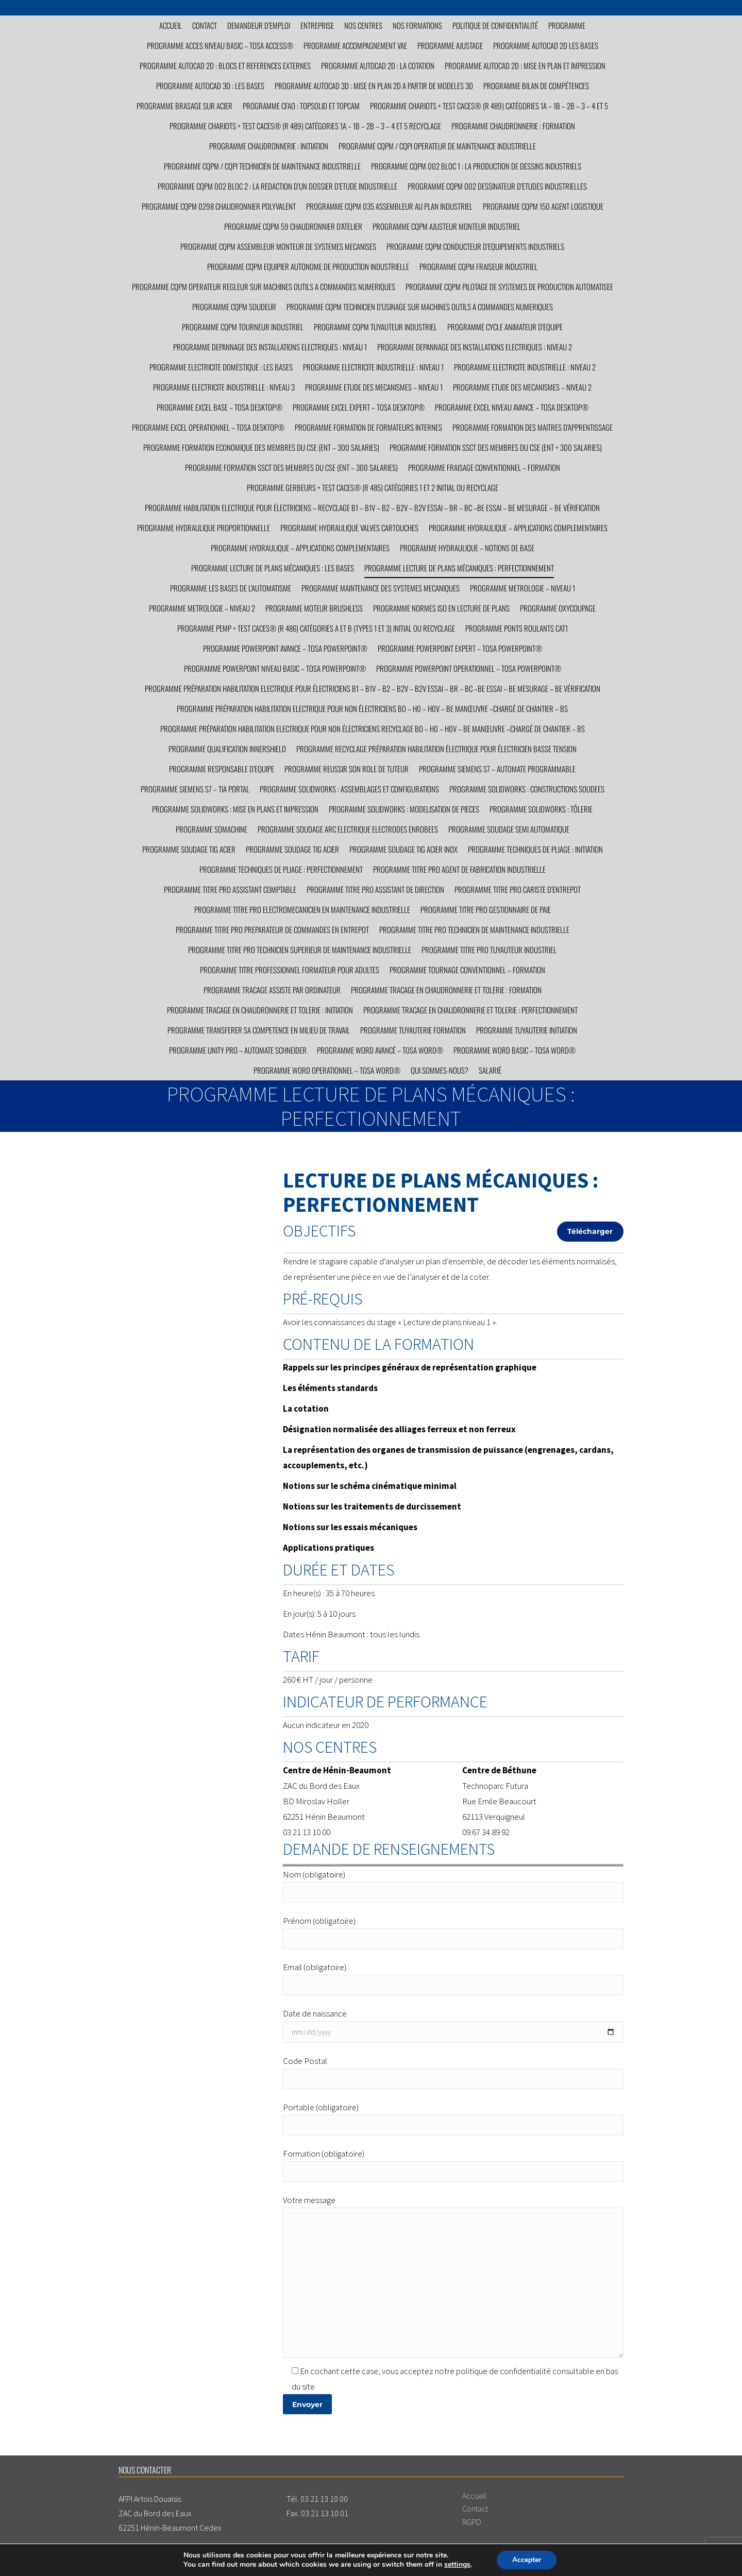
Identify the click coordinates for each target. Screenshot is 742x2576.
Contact (475, 2509)
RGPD (471, 2522)
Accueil (474, 2496)
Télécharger (590, 1231)
